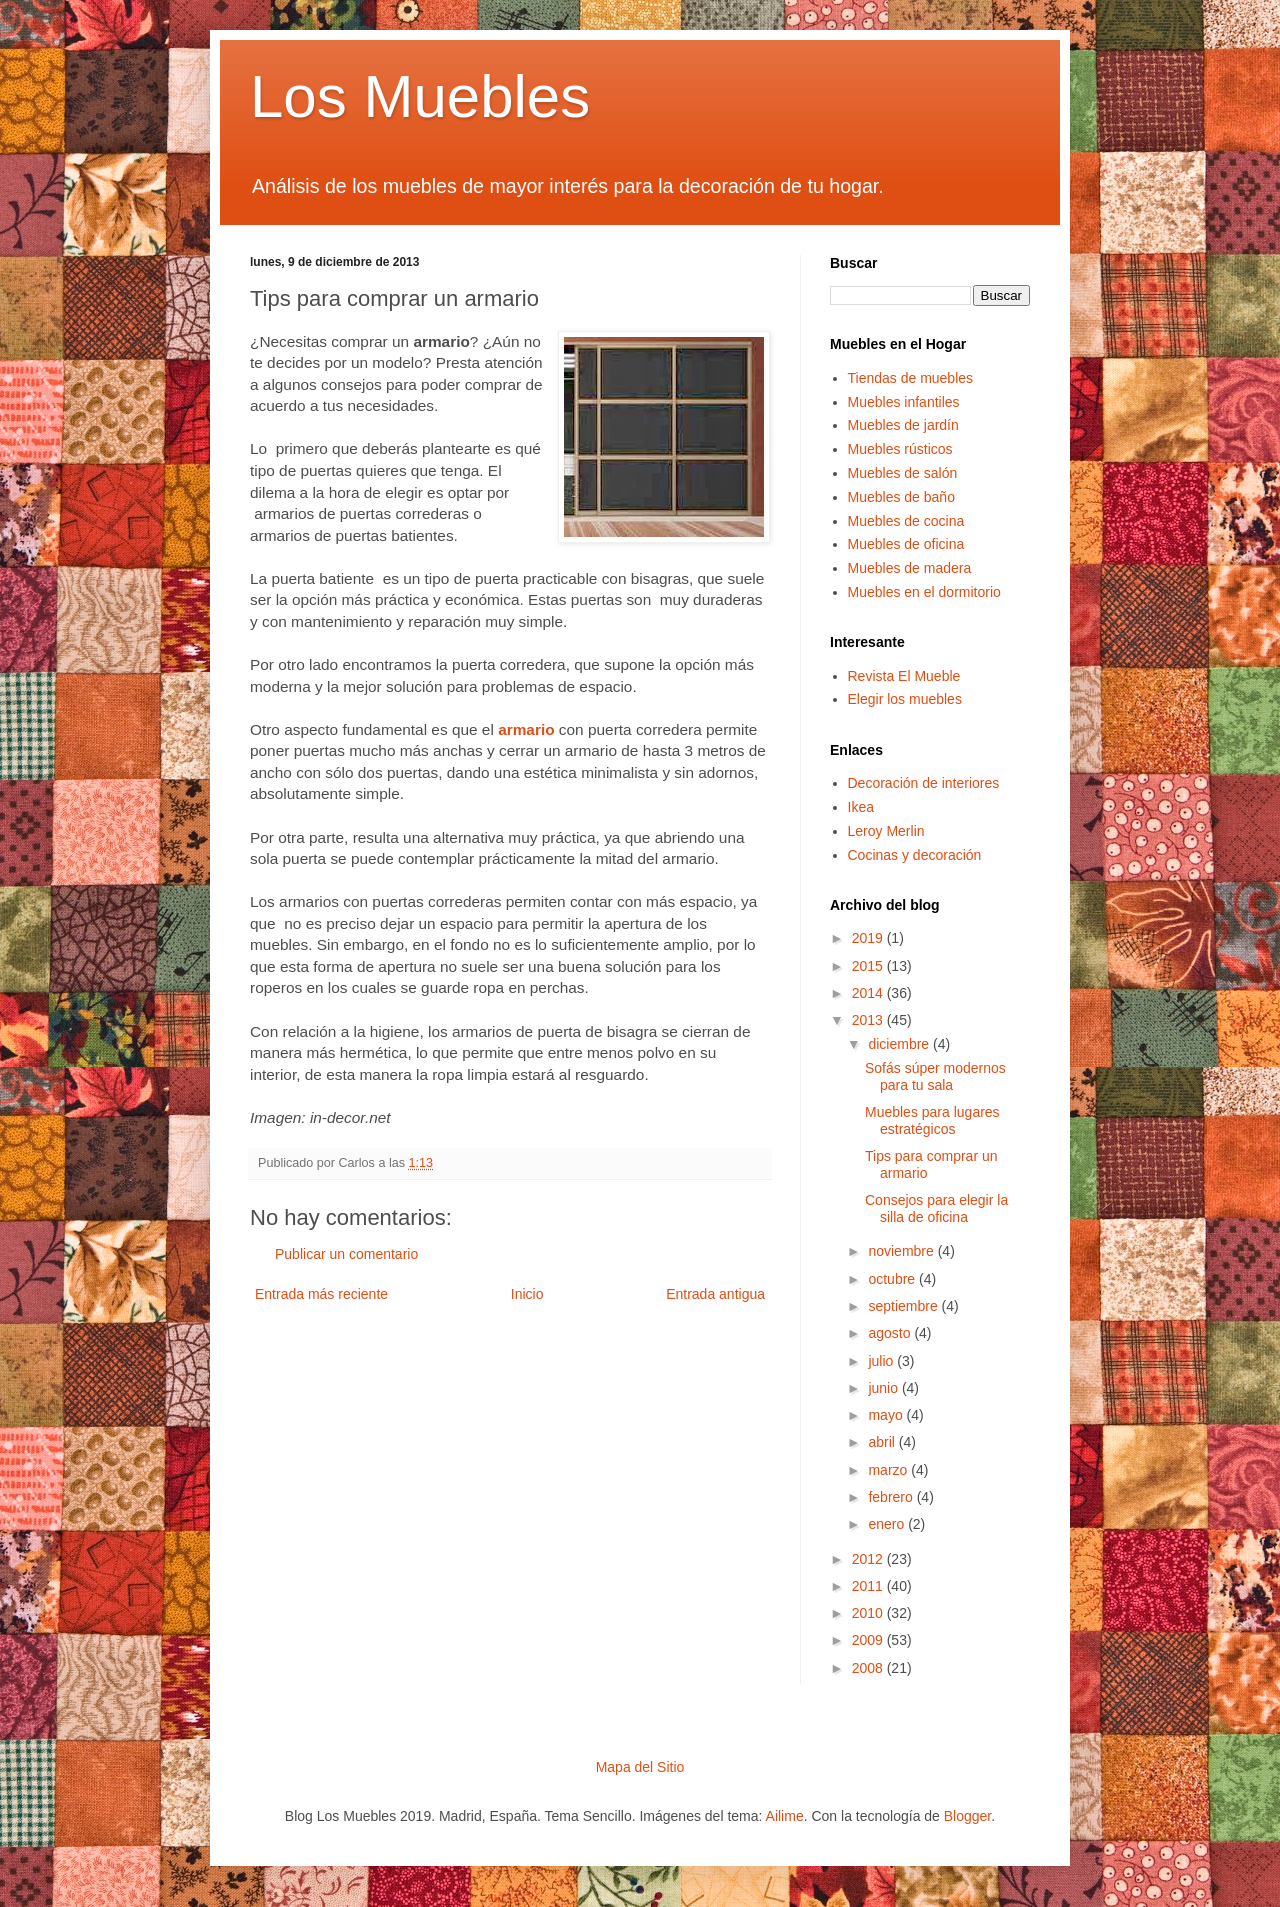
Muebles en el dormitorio (924, 592)
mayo (887, 1415)
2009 (869, 1640)
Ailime (785, 1816)
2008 (869, 1668)
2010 (869, 1613)
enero (888, 1524)
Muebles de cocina (906, 521)
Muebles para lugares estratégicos (932, 1120)
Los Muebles (420, 96)
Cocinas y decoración (915, 855)
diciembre (900, 1044)
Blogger (967, 1816)
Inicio (527, 1294)
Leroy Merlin (886, 831)
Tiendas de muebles (911, 378)
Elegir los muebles (905, 699)
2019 (869, 938)
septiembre (904, 1306)
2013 (869, 1020)
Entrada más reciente (321, 1294)
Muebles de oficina (906, 544)
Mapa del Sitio (640, 1767)
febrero (892, 1497)
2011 (869, 1586)
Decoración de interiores (924, 783)
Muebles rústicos (900, 449)
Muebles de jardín (903, 425)
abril (883, 1442)
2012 (869, 1559)
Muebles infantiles (904, 402)
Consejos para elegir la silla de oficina (936, 1208)
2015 (869, 966)
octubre (893, 1279)
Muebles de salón (903, 473)
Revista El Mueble (904, 676)
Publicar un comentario (346, 1254)
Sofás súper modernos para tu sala (935, 1076)
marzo (889, 1470)
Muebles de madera (910, 568)
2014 (869, 993)
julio (882, 1361)
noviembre (902, 1251)
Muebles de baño (901, 497)
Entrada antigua (715, 1294)
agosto (891, 1333)
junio (884, 1388)
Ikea (861, 807)
